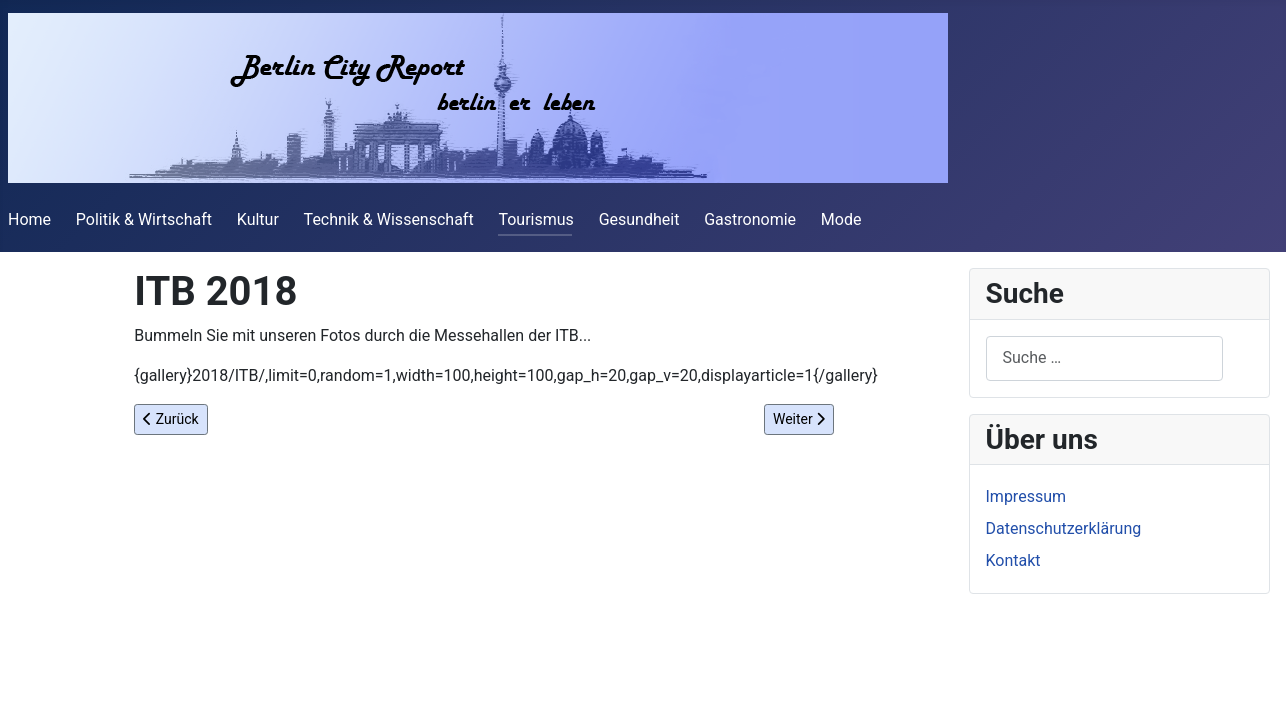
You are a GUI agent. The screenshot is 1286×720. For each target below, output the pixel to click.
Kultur (258, 219)
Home (29, 219)
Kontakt (1013, 560)
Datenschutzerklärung (1064, 528)
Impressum (1026, 496)
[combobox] (1104, 358)
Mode (841, 219)
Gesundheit (639, 219)
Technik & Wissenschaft (389, 219)
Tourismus (535, 219)
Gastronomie (750, 219)
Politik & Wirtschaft (144, 219)
